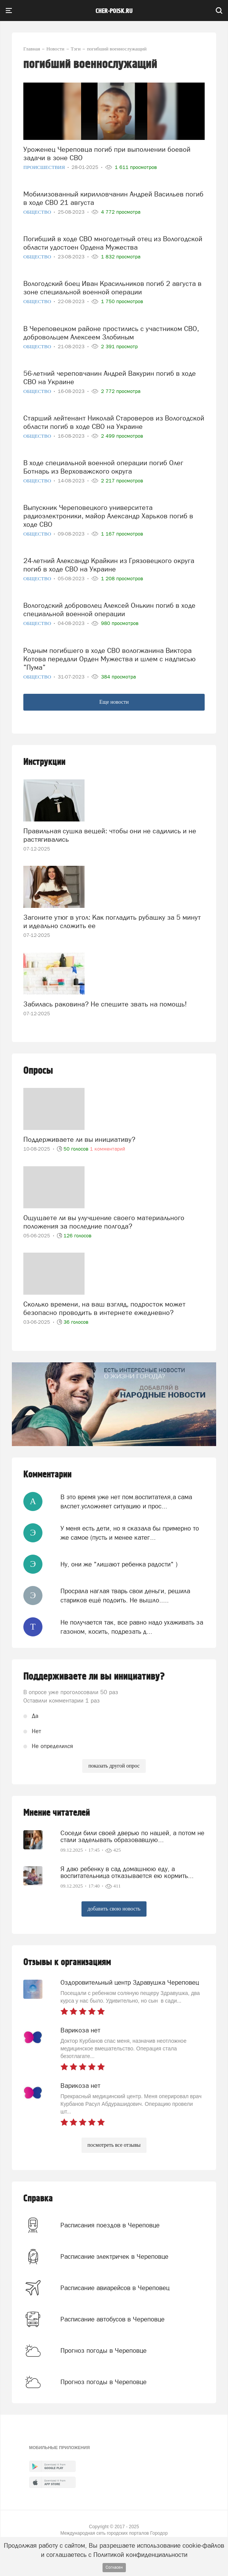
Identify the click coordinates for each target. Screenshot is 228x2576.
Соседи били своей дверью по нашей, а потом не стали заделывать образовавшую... (132, 1836)
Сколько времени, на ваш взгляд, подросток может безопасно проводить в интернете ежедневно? (104, 1308)
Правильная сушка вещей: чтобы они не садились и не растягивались (109, 835)
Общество (37, 212)
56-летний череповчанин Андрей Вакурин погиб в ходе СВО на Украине (109, 377)
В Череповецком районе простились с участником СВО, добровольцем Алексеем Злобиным (111, 333)
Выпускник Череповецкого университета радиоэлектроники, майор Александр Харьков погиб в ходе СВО (108, 515)
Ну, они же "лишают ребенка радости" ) (119, 1564)
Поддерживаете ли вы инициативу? (79, 1139)
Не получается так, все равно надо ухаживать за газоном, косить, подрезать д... (131, 1626)
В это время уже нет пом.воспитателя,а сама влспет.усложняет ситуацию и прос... (126, 1501)
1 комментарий (107, 1149)
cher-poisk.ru (114, 11)
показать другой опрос (114, 1766)
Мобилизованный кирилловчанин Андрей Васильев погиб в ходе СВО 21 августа (113, 198)
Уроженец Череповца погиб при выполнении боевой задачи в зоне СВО (107, 153)
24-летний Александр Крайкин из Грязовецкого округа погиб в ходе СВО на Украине (108, 565)
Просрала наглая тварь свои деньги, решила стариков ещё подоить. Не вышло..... (125, 1595)
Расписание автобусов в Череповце (112, 2319)
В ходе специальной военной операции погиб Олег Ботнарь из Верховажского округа (103, 467)
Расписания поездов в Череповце (110, 2225)
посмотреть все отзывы (114, 2145)
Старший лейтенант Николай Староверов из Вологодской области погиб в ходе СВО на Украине (113, 422)
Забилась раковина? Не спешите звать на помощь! (105, 1004)
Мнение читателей (56, 1812)
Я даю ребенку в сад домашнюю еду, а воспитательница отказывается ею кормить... (127, 1872)
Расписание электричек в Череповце (114, 2256)
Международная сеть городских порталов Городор (114, 2533)
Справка (38, 2198)
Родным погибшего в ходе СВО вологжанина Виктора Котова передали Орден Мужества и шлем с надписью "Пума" (109, 658)
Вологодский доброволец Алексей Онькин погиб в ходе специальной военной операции (109, 609)
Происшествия (44, 167)
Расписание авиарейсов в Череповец (114, 2288)
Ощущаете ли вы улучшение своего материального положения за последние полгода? (103, 1222)
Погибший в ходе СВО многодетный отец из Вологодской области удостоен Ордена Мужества (112, 243)
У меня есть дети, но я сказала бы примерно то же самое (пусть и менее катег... (129, 1532)
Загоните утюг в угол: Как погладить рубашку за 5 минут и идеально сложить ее (112, 921)
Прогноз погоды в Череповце (103, 2350)
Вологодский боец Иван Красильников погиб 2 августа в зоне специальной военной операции (112, 287)
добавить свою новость (114, 1909)
